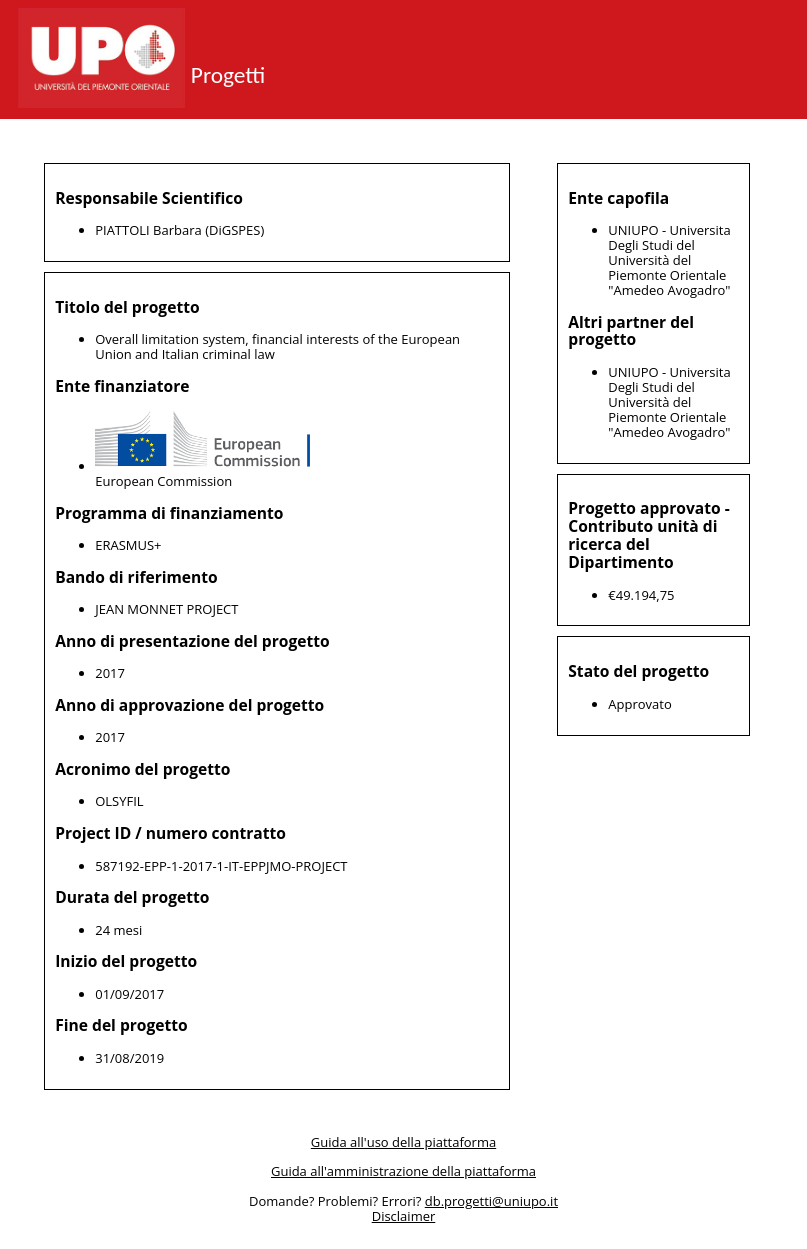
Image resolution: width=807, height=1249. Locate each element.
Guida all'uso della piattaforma (403, 1142)
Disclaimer (404, 1217)
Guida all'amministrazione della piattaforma (403, 1171)
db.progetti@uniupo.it (491, 1201)
